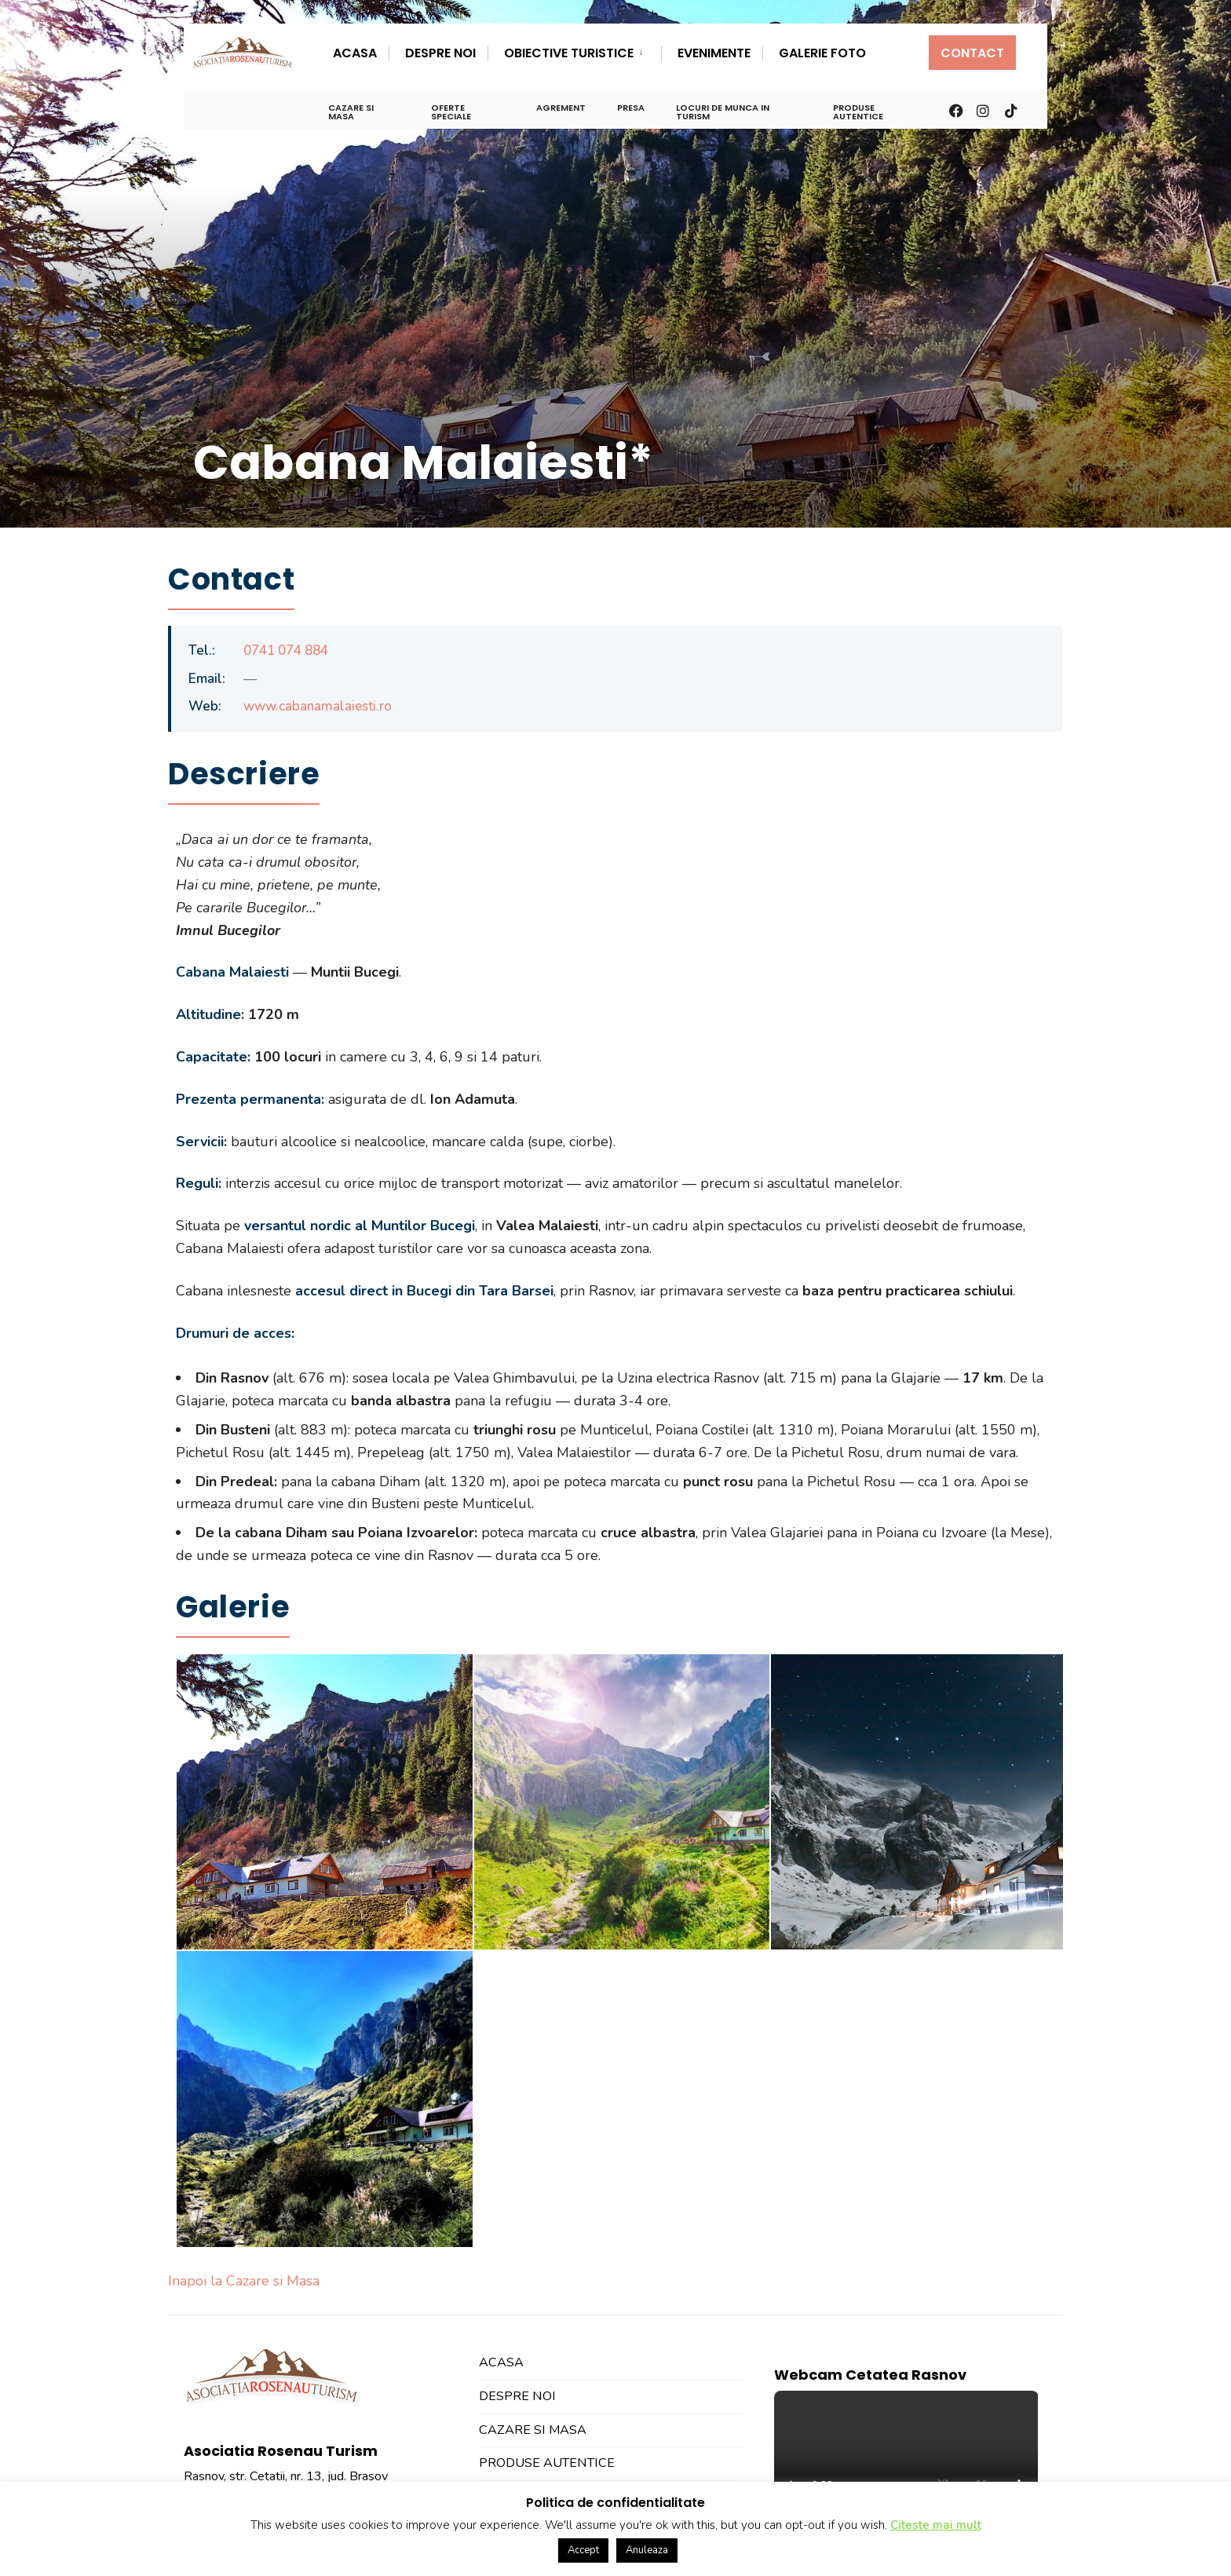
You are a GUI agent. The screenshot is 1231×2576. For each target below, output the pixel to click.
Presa (631, 107)
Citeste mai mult (935, 2525)
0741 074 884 (285, 650)
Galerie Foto (822, 53)
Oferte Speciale (451, 111)
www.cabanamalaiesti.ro (317, 706)
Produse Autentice (858, 111)
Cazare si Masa (351, 111)
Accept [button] (583, 2550)
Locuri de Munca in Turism (722, 111)
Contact (972, 53)
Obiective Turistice (569, 53)
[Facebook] (955, 108)
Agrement (561, 107)
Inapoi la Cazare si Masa (244, 2280)
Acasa (355, 53)
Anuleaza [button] (647, 2550)
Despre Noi (440, 53)
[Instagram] (982, 108)
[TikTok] (1010, 108)
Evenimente (714, 53)
